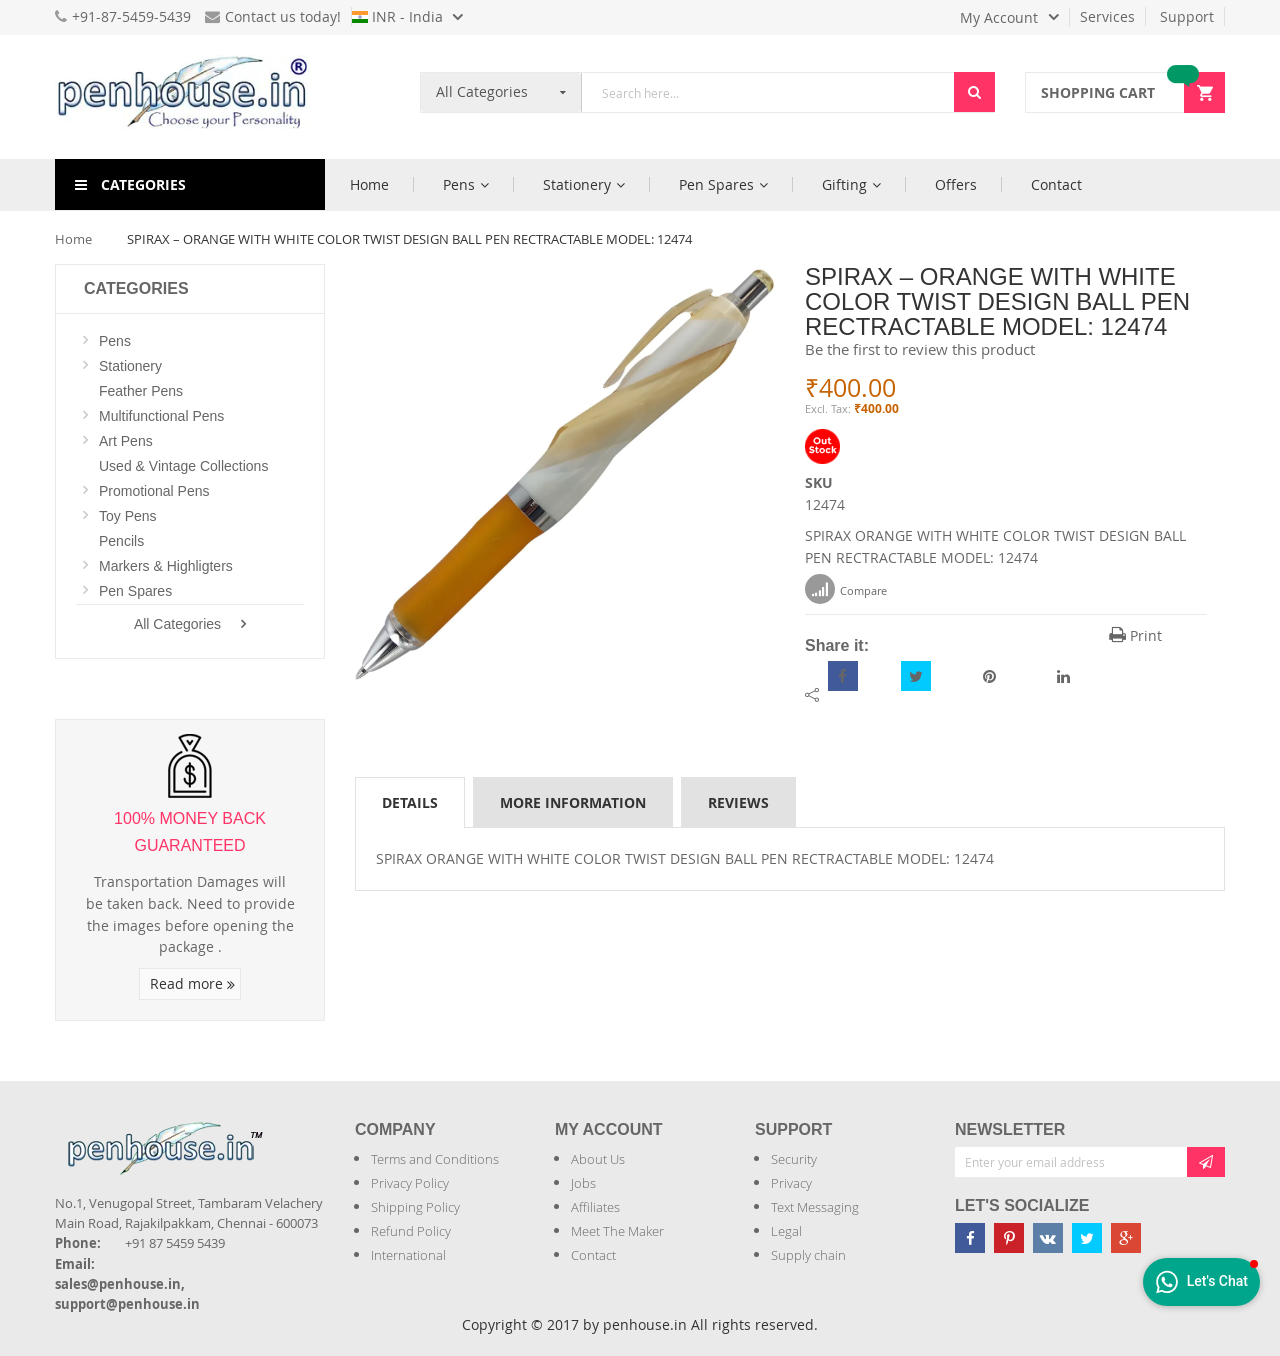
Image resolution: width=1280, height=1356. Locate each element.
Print (1135, 635)
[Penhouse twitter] (1087, 1238)
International (408, 1255)
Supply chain (808, 1255)
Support (1187, 16)
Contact (593, 1255)
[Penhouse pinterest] (1009, 1238)
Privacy (791, 1183)
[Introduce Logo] (274, 1131)
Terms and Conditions (435, 1159)
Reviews (738, 802)
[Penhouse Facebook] (970, 1238)
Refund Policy (411, 1231)
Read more (192, 983)
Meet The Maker (617, 1231)
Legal (786, 1231)
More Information (573, 802)
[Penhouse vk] (1048, 1238)
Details (410, 802)
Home (73, 239)
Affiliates (595, 1207)
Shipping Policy (415, 1207)
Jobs (583, 1183)
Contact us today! (273, 16)
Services (1107, 16)
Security (794, 1159)
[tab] (410, 802)
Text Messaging (815, 1207)
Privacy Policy (410, 1183)
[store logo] (190, 97)
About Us (598, 1159)
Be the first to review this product (920, 349)
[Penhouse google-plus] (1126, 1238)
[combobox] (768, 92)
